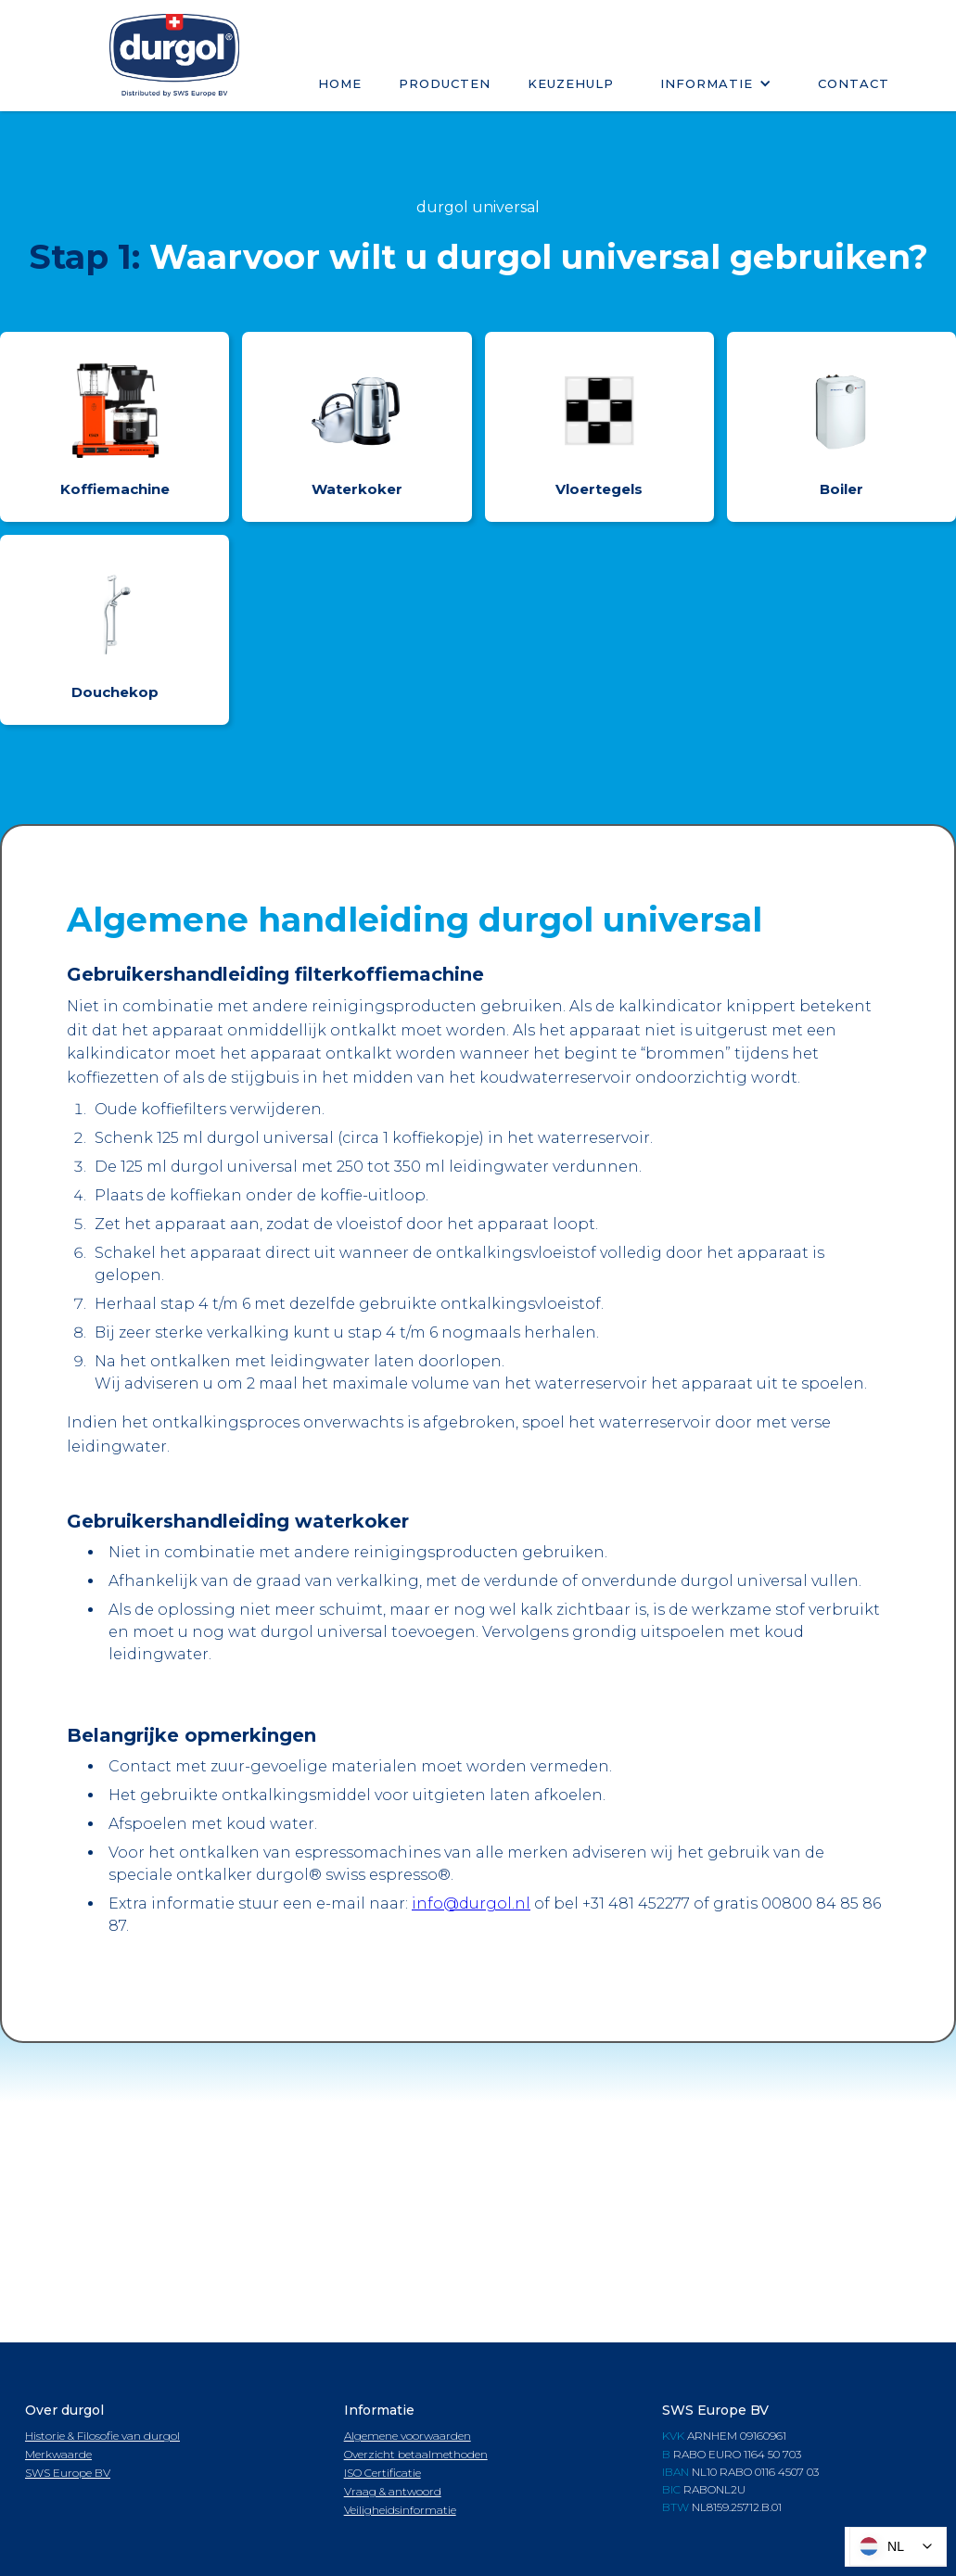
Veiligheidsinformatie (400, 2510)
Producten (445, 83)
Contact (853, 83)
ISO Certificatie (382, 2473)
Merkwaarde (58, 2454)
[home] (174, 55)
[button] (716, 83)
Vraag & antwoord (392, 2491)
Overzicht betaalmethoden (416, 2454)
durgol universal (478, 207)
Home (340, 83)
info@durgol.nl (471, 1903)
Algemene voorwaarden (407, 2436)
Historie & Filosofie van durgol (102, 2436)
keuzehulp (571, 83)
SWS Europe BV (67, 2473)
